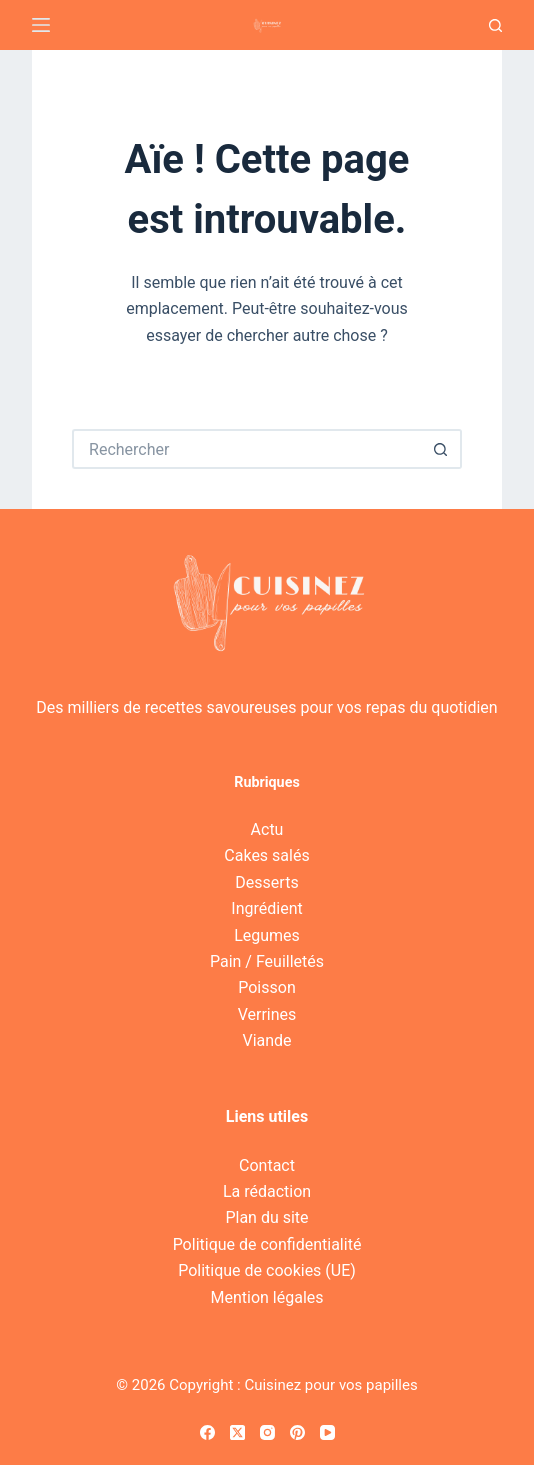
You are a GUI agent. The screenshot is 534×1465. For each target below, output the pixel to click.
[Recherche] (495, 25)
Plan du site (266, 1217)
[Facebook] (207, 1432)
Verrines (267, 1014)
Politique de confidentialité (267, 1244)
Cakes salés (266, 855)
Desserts (266, 882)
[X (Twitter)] (237, 1432)
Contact (267, 1165)
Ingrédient (266, 908)
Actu (267, 829)
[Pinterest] (297, 1432)
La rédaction (267, 1191)
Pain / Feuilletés (267, 961)
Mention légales (266, 1297)
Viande (266, 1040)
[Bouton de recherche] (442, 449)
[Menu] (41, 25)
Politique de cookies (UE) (267, 1270)
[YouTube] (327, 1432)
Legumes (267, 935)
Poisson (266, 987)
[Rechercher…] (247, 449)
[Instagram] (267, 1432)
